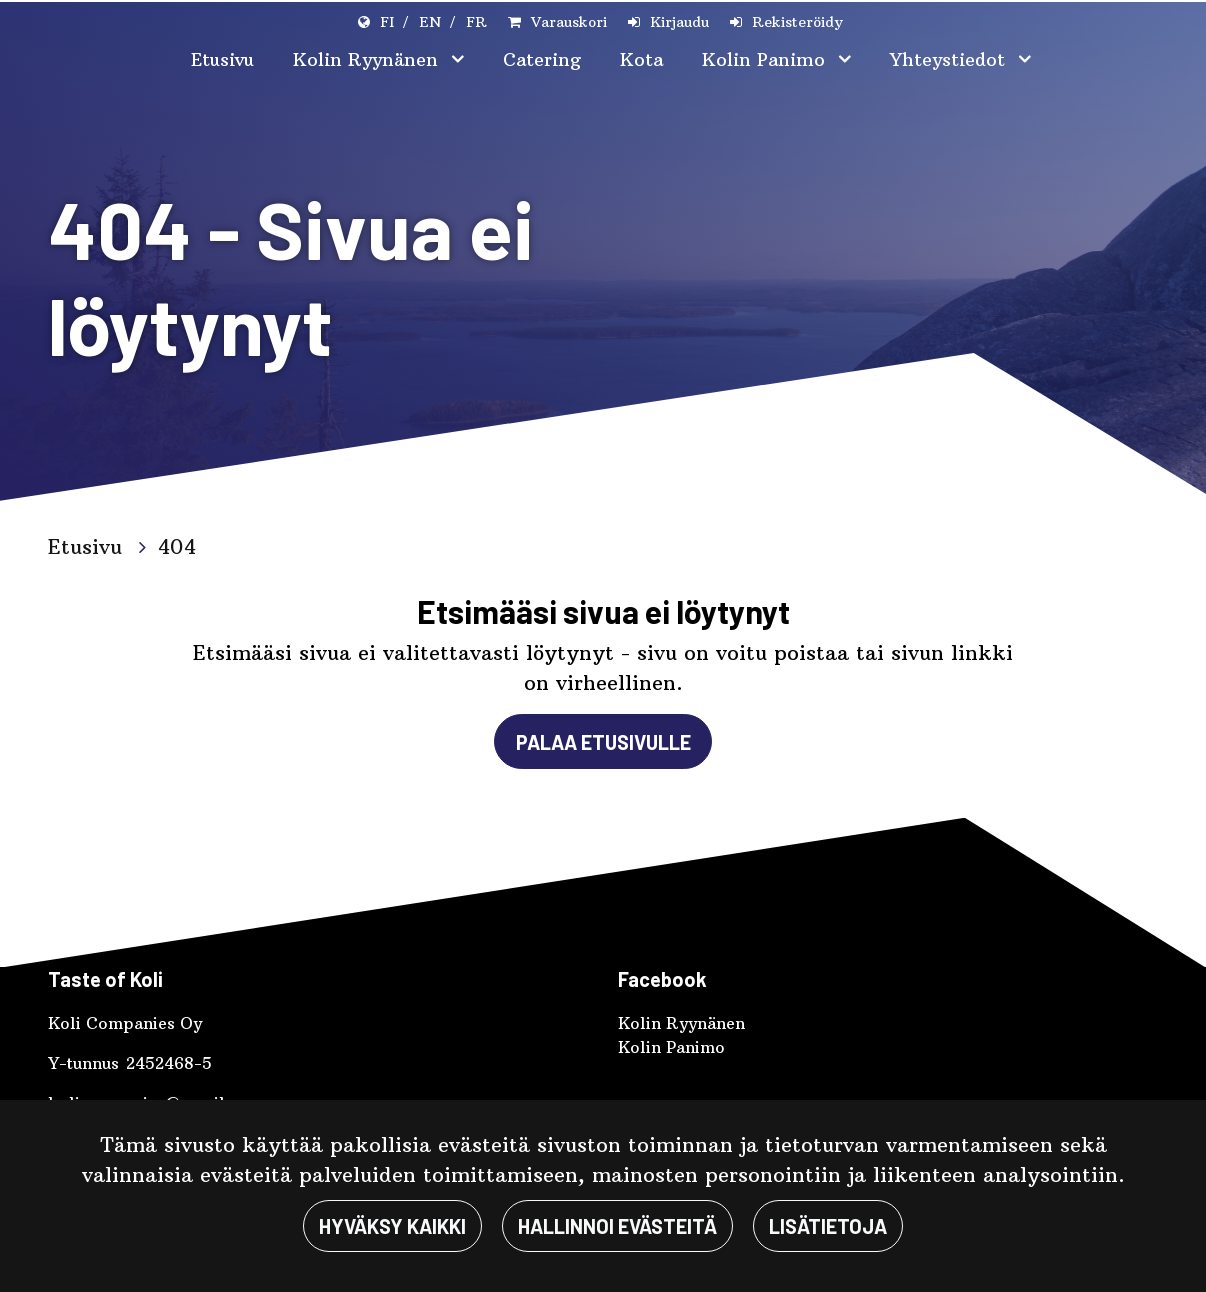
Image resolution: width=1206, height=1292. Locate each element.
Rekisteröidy (797, 22)
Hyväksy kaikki (392, 1226)
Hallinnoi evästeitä (617, 1226)
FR (476, 22)
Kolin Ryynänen (368, 59)
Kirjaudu (679, 22)
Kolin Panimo (766, 59)
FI (387, 22)
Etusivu (222, 59)
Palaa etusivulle (603, 742)
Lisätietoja (828, 1226)
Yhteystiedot (950, 59)
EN (430, 22)
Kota (641, 59)
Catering (542, 59)
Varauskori (569, 22)
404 (177, 546)
